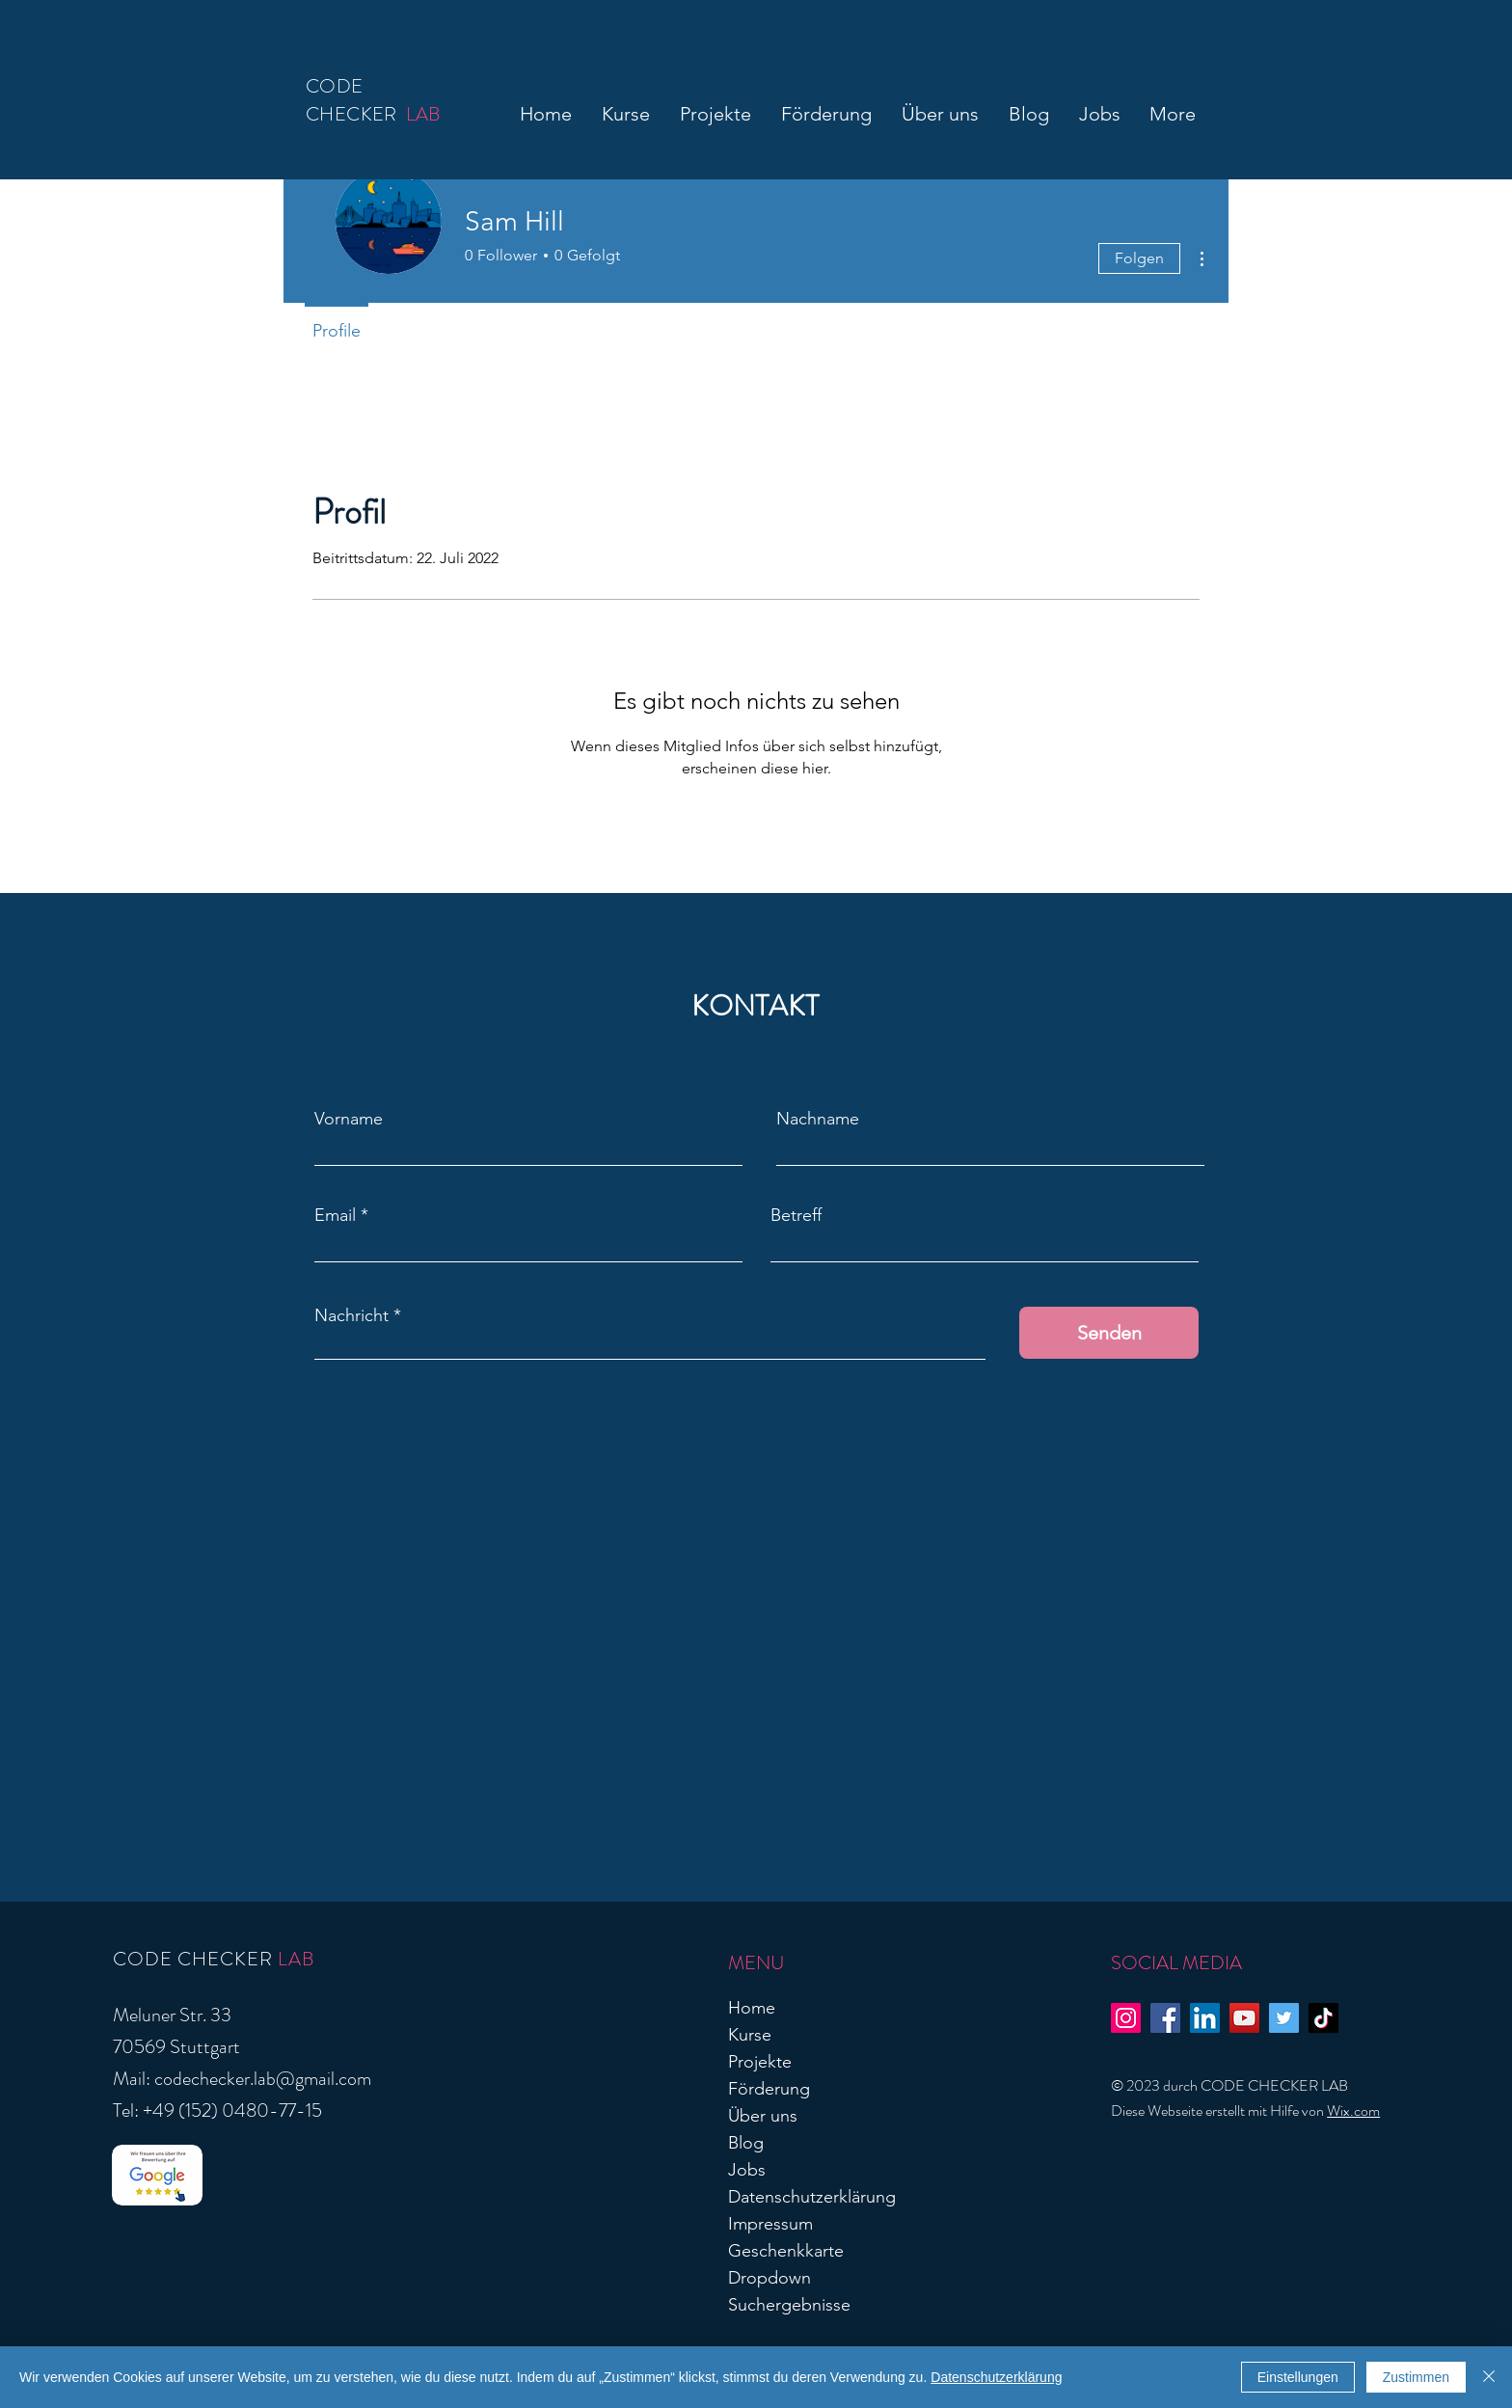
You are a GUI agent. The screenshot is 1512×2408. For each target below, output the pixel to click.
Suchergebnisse (789, 2304)
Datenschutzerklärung (812, 2196)
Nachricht (351, 1315)
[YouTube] (1244, 2018)
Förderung (769, 2088)
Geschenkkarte (786, 2250)
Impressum (770, 2223)
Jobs (747, 2169)
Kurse (749, 2034)
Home (751, 2007)
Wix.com (1353, 2110)
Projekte (760, 2061)
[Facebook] (1165, 2018)
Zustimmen (1416, 2377)
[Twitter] (1284, 2018)
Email (335, 1215)
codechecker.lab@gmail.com (262, 2079)
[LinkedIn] (1205, 2018)
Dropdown (769, 2277)
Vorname (348, 1118)
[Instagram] (1126, 2018)
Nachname (817, 1118)
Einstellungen (1297, 2377)
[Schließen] (1488, 2377)
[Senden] (1109, 1333)
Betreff (796, 1215)
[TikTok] (1323, 2018)
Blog (746, 2142)
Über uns (762, 2115)
